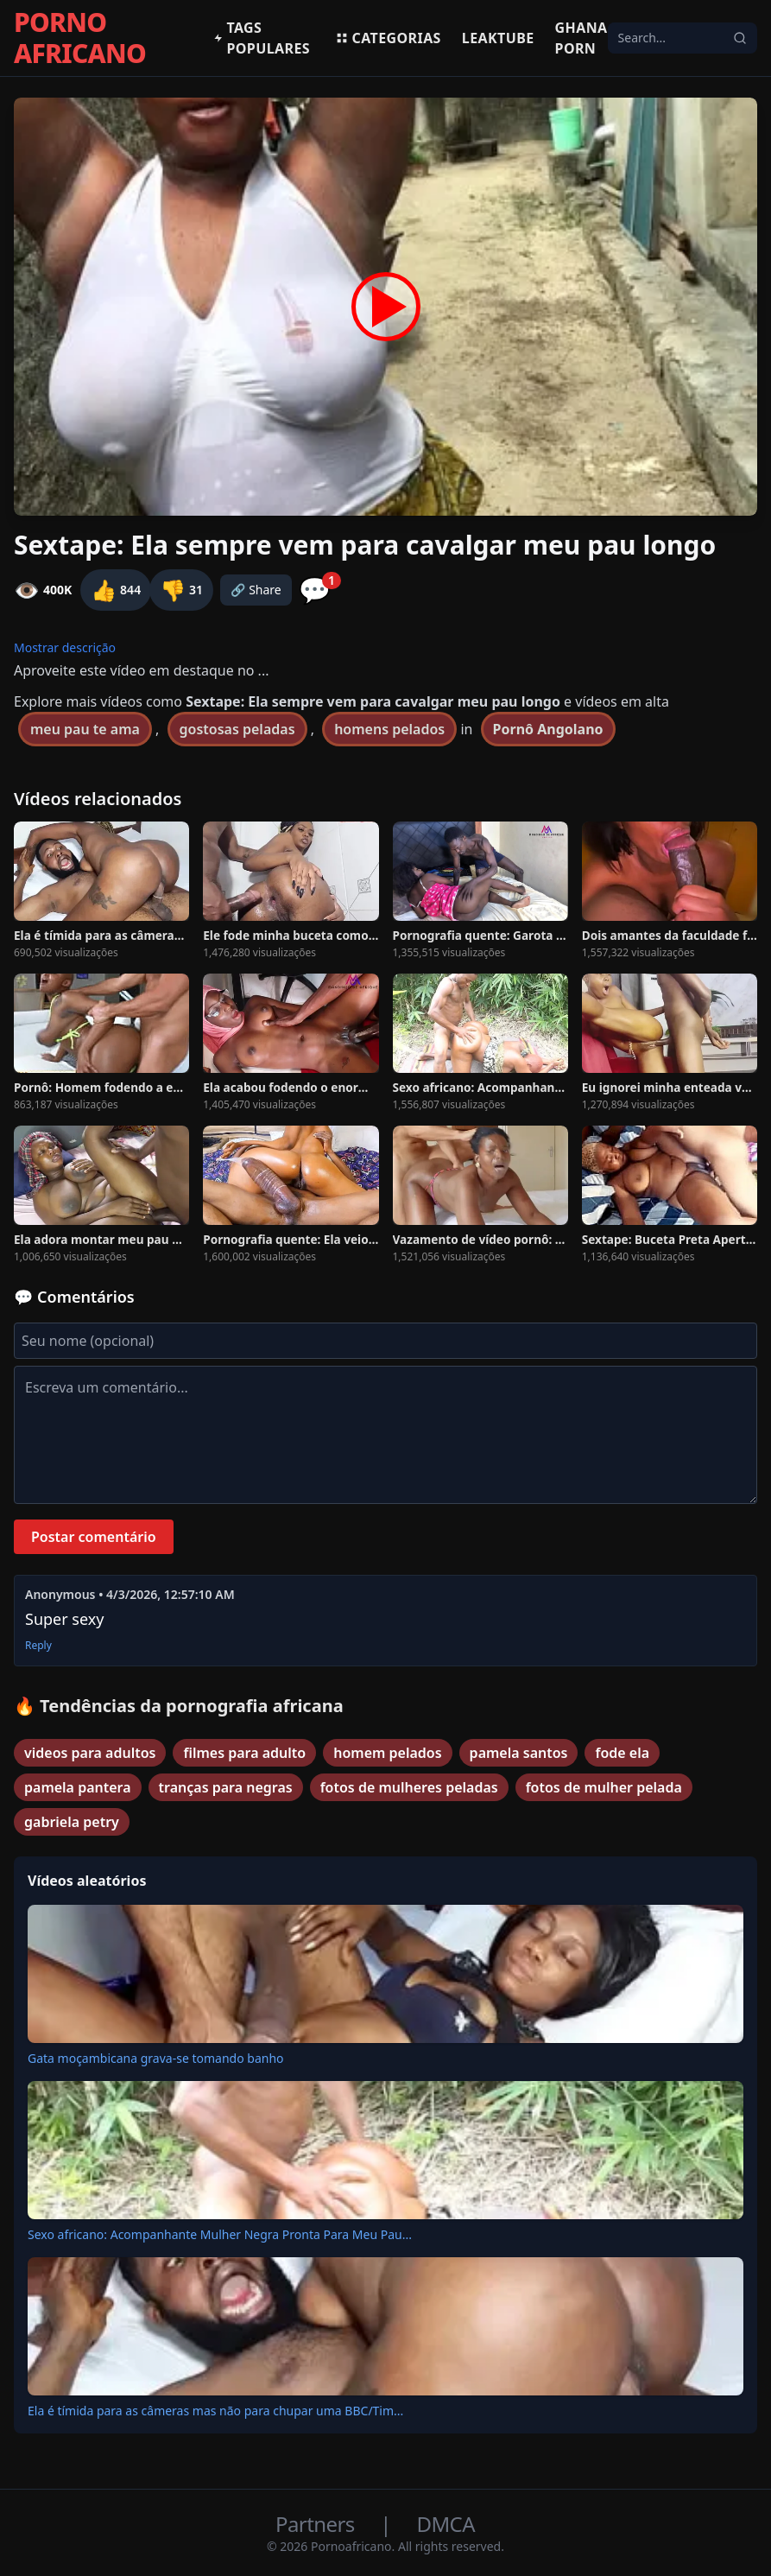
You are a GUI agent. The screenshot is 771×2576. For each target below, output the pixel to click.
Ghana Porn (581, 38)
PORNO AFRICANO (80, 38)
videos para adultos (89, 1752)
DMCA (446, 2523)
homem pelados (387, 1752)
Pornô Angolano (548, 729)
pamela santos (519, 1752)
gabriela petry (71, 1821)
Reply (38, 1646)
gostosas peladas (237, 729)
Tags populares (261, 38)
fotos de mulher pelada (604, 1787)
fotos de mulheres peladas (409, 1787)
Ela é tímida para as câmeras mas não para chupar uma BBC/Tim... (215, 2410)
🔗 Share (256, 589)
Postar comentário (93, 1536)
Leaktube (498, 38)
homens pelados (389, 729)
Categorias (388, 38)
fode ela (622, 1752)
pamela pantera (77, 1787)
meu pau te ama (85, 729)
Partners (317, 2523)
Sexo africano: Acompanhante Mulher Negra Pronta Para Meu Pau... (220, 2234)
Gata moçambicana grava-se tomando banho (156, 2058)
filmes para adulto (244, 1752)
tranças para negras (226, 1787)
